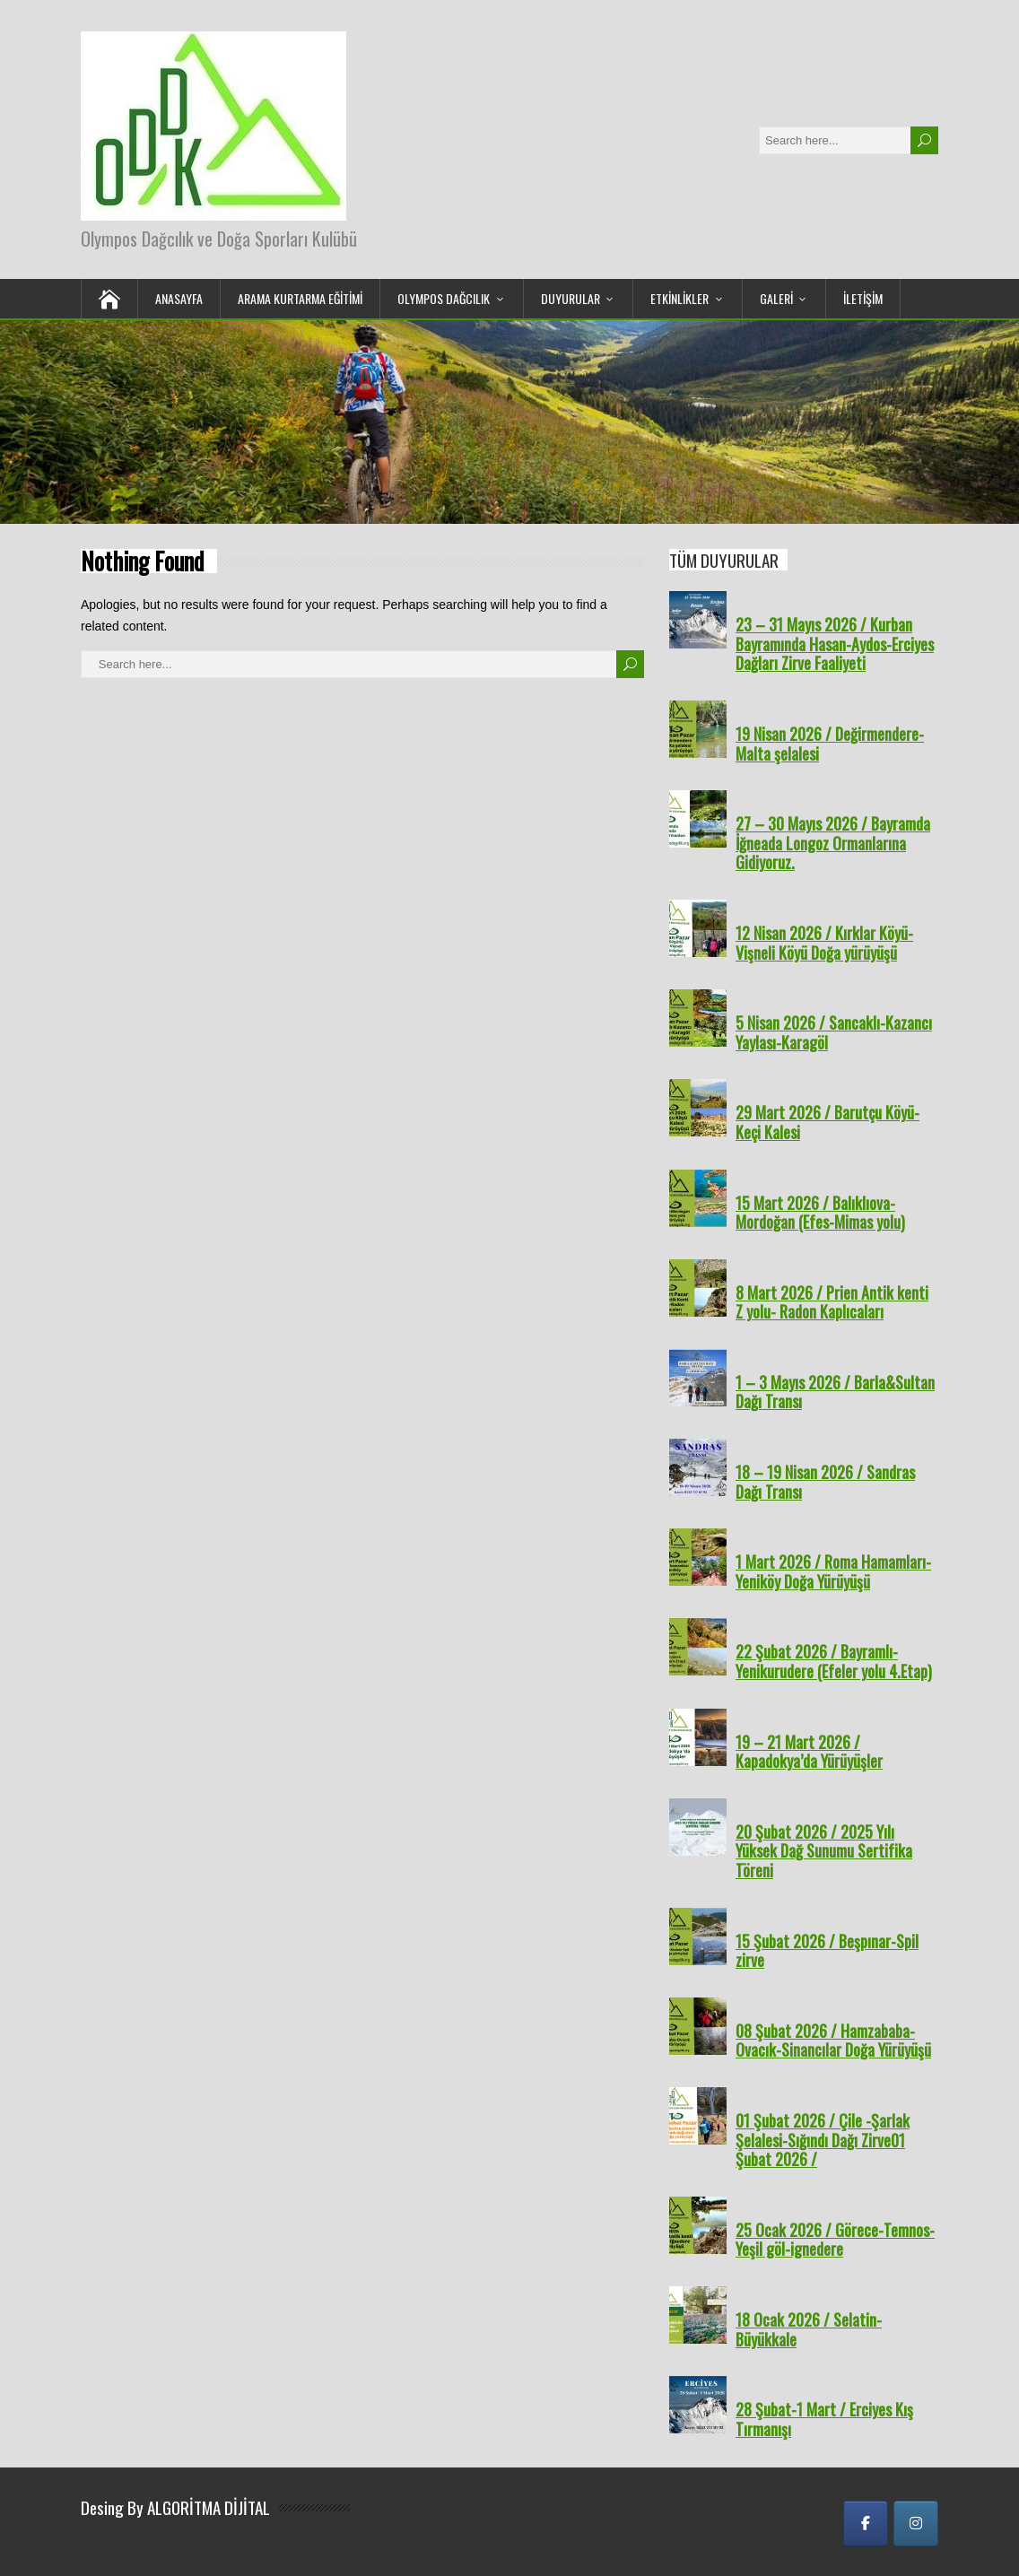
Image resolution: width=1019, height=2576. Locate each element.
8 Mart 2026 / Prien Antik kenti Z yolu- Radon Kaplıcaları (832, 1302)
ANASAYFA (179, 298)
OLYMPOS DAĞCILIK (443, 298)
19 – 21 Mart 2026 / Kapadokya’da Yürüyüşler (809, 1751)
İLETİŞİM (863, 298)
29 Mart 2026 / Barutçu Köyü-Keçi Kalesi (827, 1122)
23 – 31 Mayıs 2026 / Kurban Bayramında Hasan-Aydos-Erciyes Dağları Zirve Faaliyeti (835, 643)
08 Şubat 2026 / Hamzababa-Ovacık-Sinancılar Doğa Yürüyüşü (833, 2040)
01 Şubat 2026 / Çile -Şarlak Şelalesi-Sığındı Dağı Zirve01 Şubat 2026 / (823, 2140)
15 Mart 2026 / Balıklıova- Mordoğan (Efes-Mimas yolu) (820, 1212)
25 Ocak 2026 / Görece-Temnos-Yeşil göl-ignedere (835, 2239)
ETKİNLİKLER (679, 298)
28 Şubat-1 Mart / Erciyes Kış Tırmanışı (824, 2419)
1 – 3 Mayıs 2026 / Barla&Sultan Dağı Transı (835, 1392)
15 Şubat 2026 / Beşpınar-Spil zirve (827, 1950)
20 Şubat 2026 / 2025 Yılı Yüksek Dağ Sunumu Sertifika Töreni (824, 1851)
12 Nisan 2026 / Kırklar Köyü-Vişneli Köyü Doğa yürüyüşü (824, 942)
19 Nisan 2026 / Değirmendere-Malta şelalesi (830, 743)
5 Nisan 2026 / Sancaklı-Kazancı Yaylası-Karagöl (834, 1032)
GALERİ (776, 298)
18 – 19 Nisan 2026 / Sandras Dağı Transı (825, 1481)
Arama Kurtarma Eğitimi (300, 298)
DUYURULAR (570, 298)
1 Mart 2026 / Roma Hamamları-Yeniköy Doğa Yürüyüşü (833, 1571)
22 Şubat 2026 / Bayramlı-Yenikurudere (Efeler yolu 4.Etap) (834, 1661)
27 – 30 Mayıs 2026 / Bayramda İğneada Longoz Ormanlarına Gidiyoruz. (833, 843)
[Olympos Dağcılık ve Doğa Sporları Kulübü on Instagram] (915, 2523)
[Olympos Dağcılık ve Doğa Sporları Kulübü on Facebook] (865, 2523)
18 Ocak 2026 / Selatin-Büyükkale (809, 2329)
